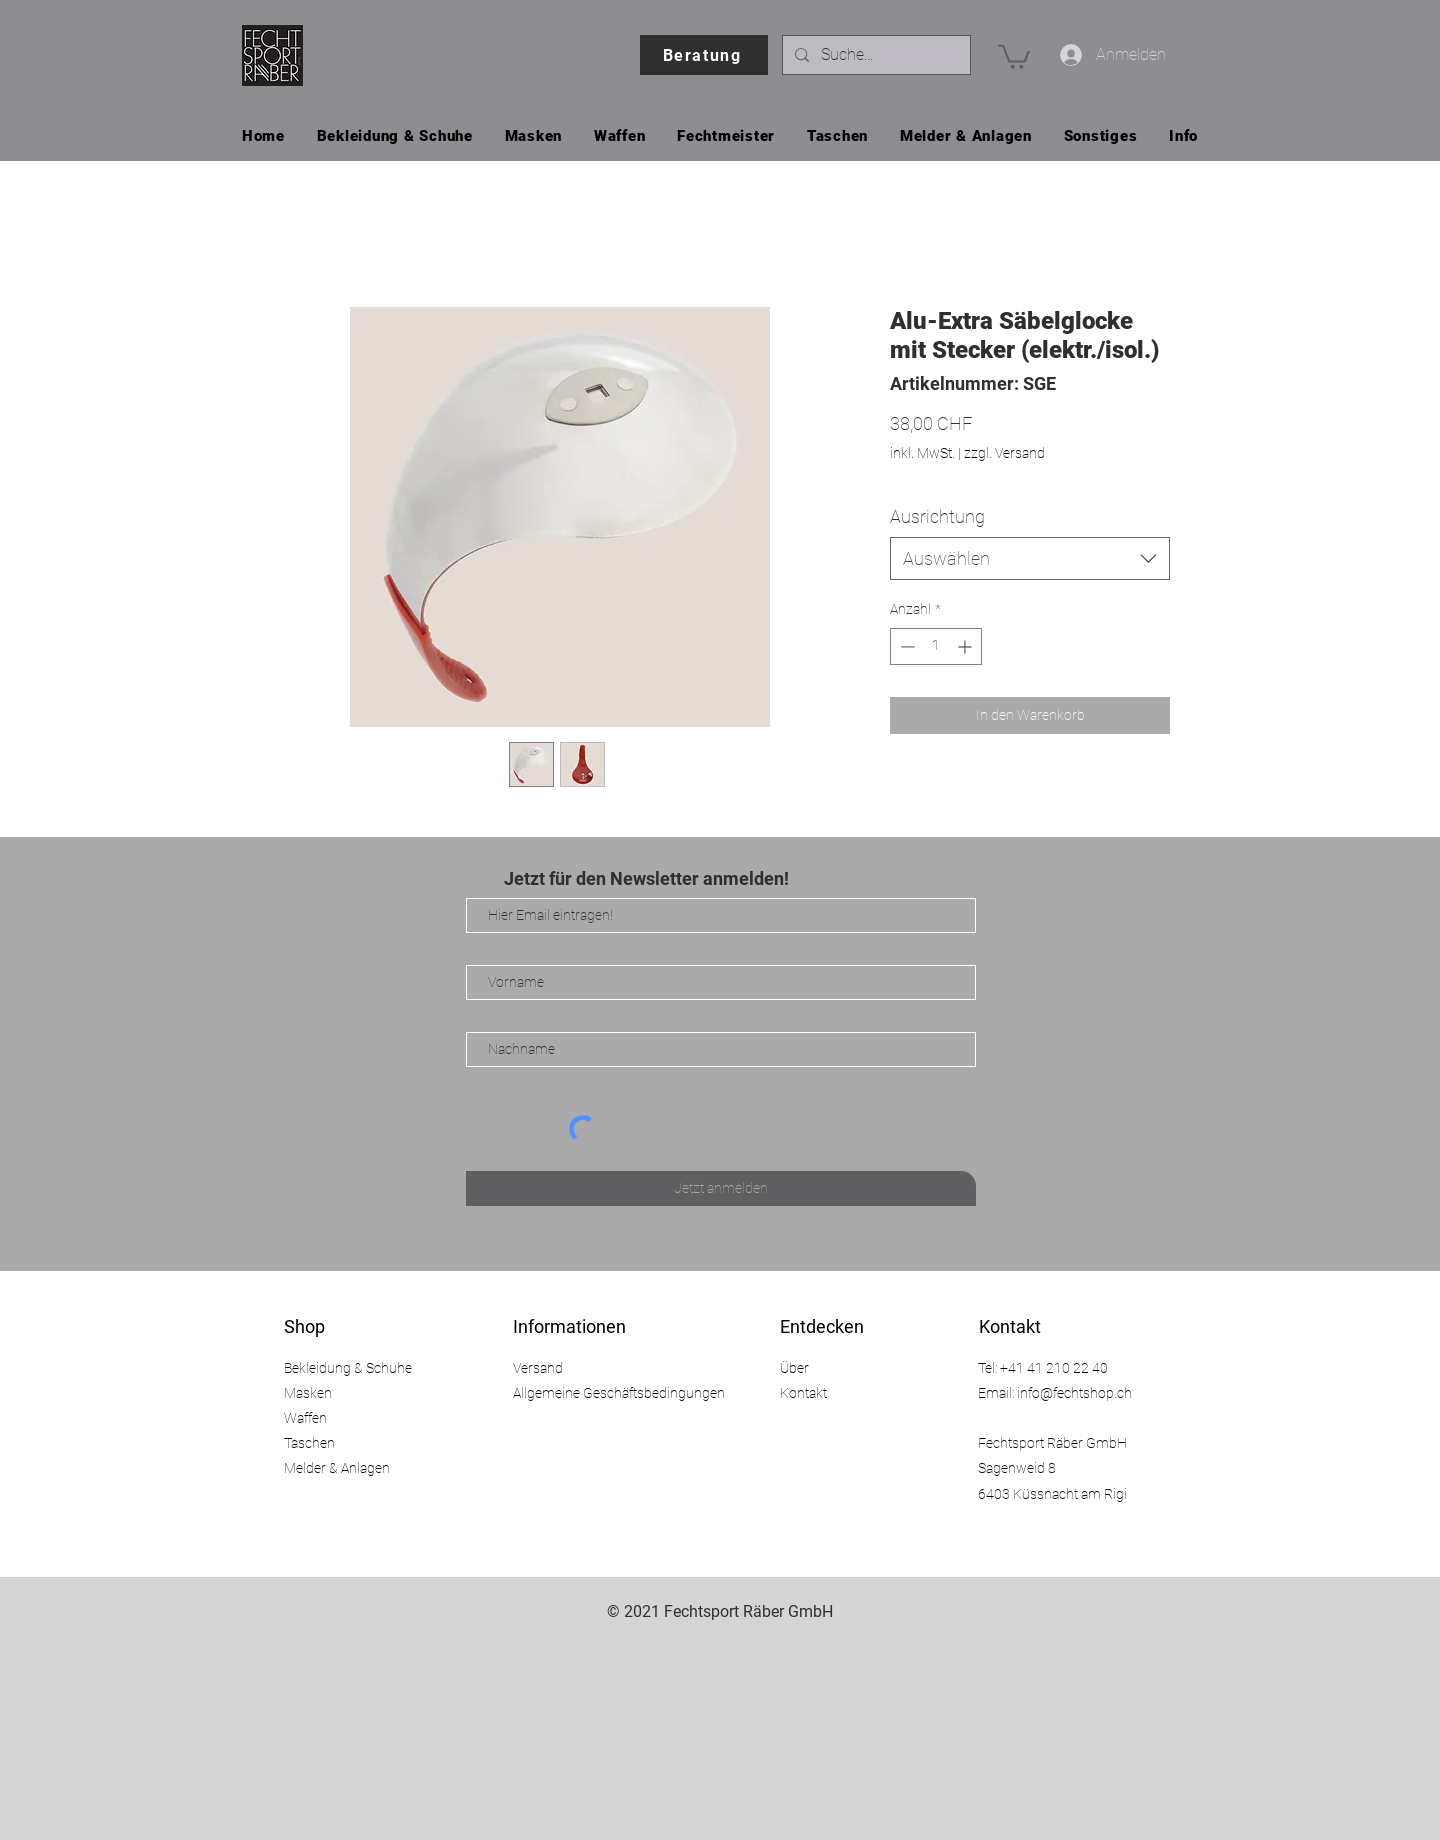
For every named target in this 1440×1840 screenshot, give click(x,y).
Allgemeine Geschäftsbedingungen (619, 1393)
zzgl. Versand (1004, 453)
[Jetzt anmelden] (721, 1188)
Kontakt (803, 1393)
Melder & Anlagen (337, 1468)
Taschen (309, 1443)
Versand (538, 1368)
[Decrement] (905, 646)
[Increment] (966, 646)
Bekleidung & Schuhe (348, 1368)
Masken (308, 1393)
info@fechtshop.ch (1074, 1393)
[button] (1014, 55)
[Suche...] (874, 55)
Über (794, 1368)
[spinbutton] (936, 646)
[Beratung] (704, 55)
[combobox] (1030, 558)
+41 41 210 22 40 (1054, 1368)
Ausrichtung (937, 516)
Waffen (305, 1418)
